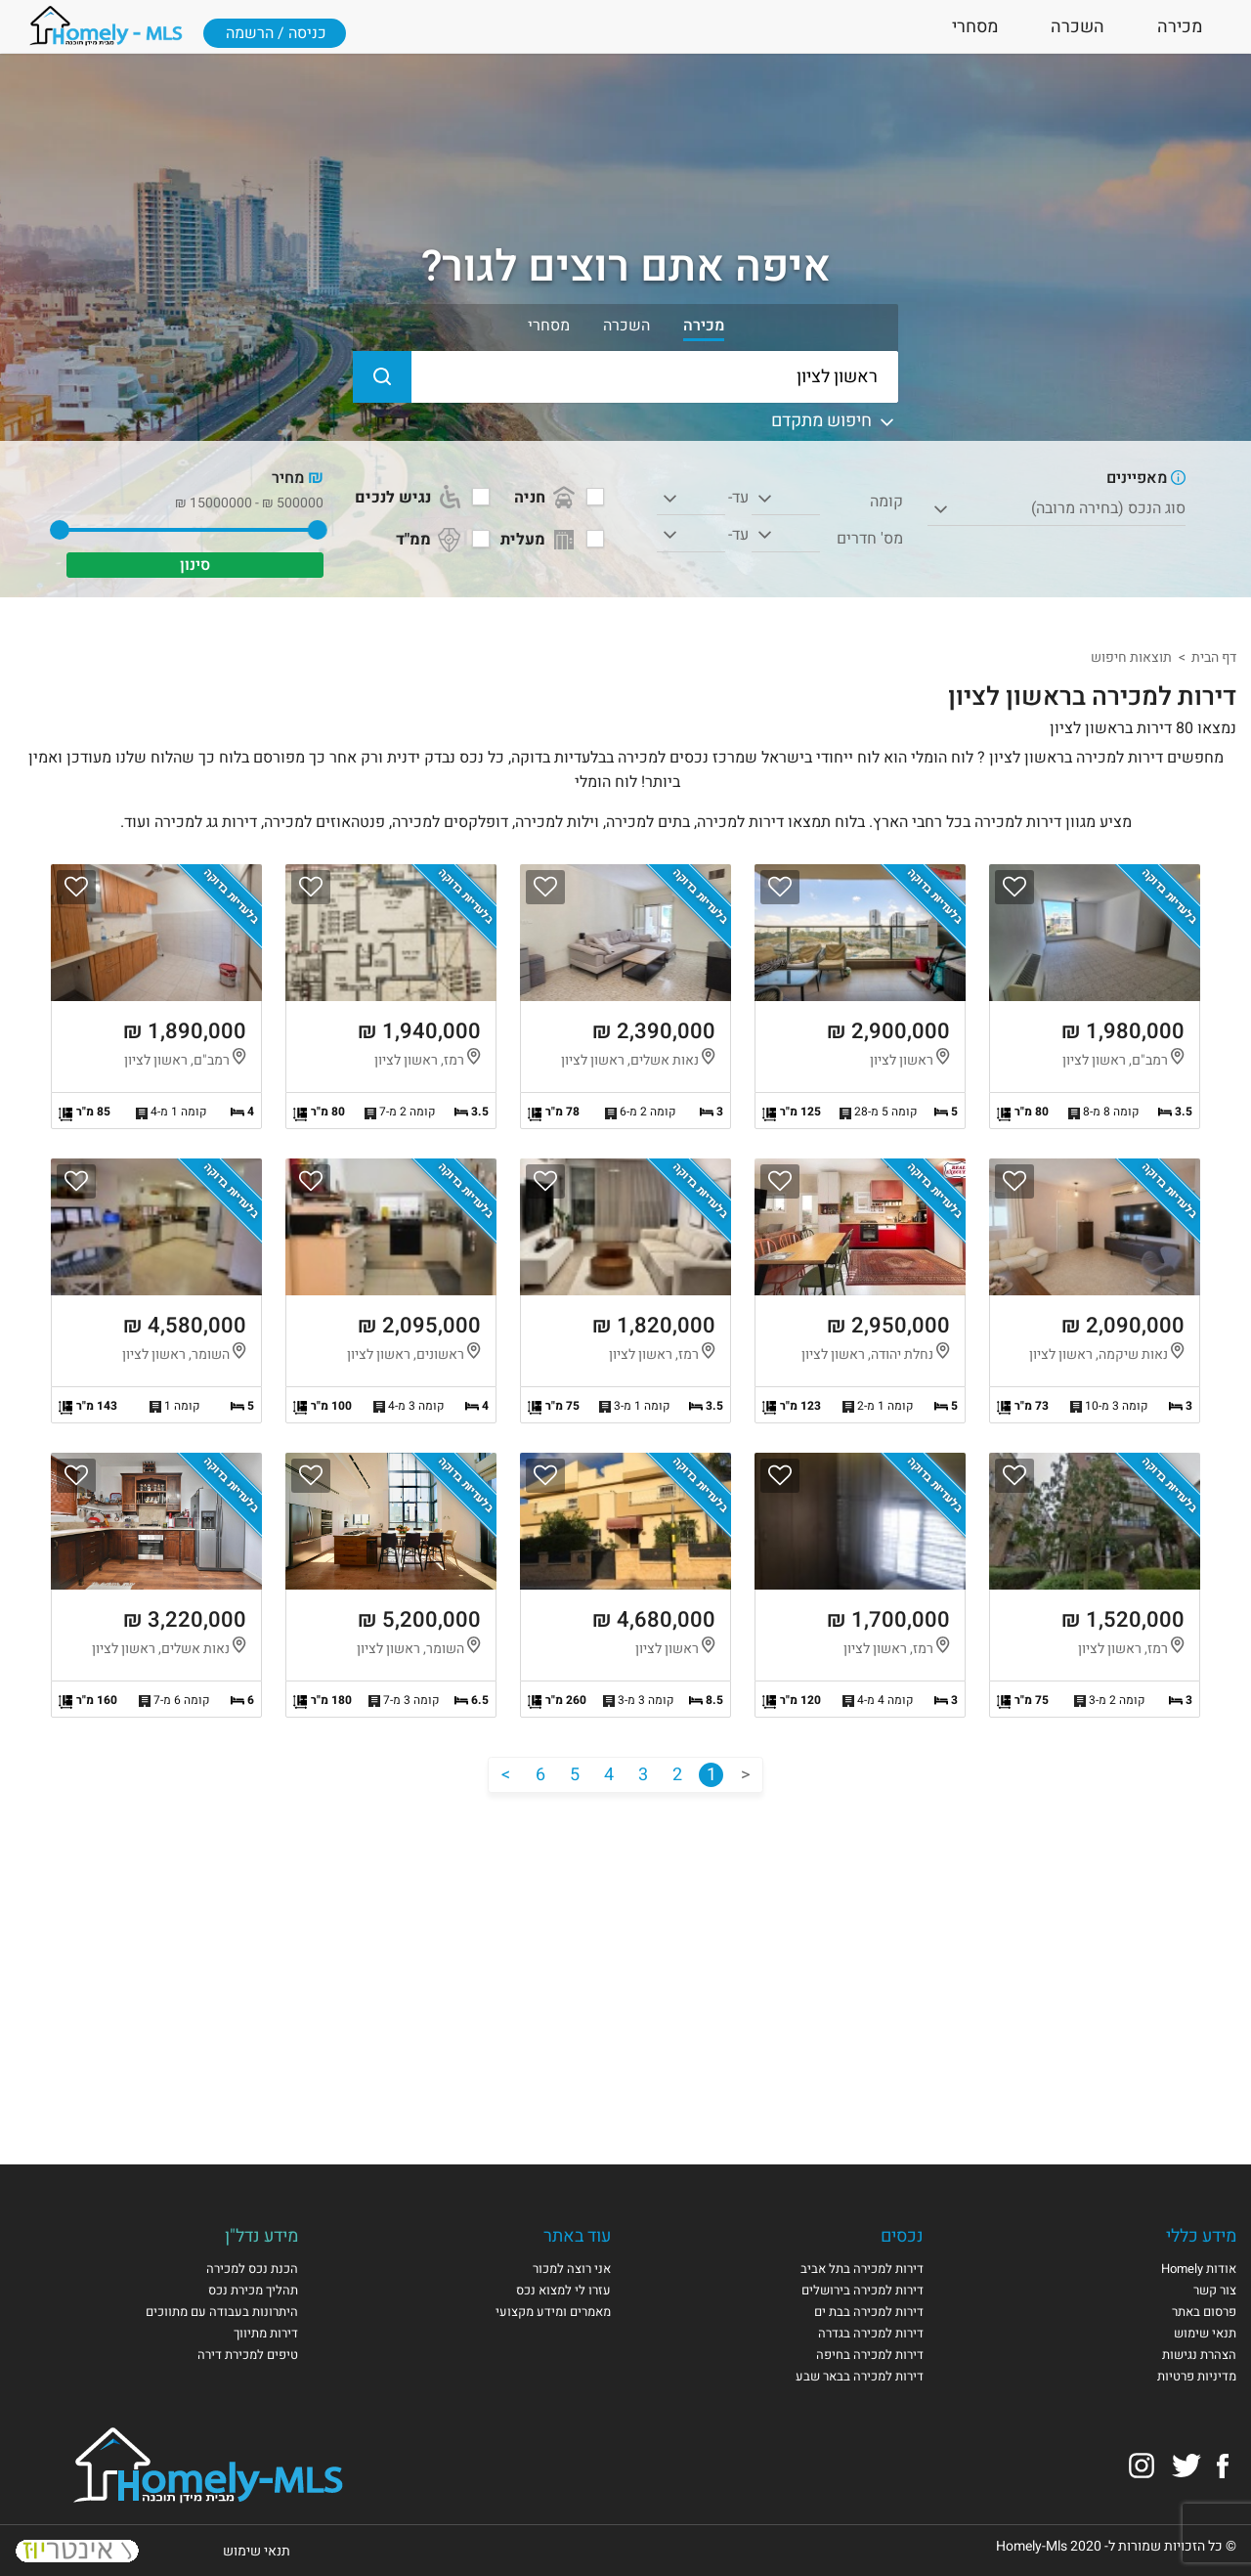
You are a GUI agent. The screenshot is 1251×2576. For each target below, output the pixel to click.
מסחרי (975, 27)
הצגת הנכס (1094, 996)
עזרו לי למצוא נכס (563, 2290)
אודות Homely (1198, 2268)
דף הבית (1213, 657)
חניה (546, 497)
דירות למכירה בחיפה (870, 2354)
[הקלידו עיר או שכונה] (625, 377)
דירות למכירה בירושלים (862, 2290)
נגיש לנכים (409, 497)
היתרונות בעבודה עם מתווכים (222, 2311)
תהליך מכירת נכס (253, 2290)
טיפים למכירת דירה (247, 2354)
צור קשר (1214, 2290)
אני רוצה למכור (572, 2268)
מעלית (539, 539)
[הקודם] (745, 1775)
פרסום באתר (1204, 2311)
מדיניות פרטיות (1196, 2376)
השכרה (1077, 27)
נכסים (902, 2236)
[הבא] (506, 1775)
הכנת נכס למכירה (252, 2268)
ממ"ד (430, 539)
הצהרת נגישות (1199, 2354)
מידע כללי (1201, 2236)
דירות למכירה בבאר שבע (860, 2376)
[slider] (316, 530)
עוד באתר (577, 2236)
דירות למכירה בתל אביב (862, 2268)
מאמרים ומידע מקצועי (553, 2311)
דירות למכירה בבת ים (869, 2311)
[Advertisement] (625, 1959)
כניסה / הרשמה (276, 33)
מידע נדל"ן (261, 2236)
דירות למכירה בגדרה (871, 2333)
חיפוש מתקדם (834, 421)
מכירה (1179, 27)
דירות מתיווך (266, 2333)
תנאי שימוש (1205, 2333)
